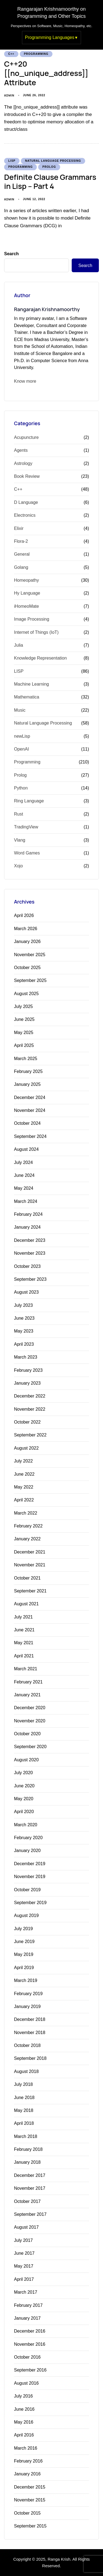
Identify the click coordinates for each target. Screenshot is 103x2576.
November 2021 (29, 1565)
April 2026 (24, 915)
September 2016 (30, 2370)
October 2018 (27, 2045)
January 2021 (27, 1694)
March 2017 (25, 2292)
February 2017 (28, 2305)
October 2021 (27, 1578)
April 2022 (24, 1500)
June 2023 (24, 1318)
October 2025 (27, 967)
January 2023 (27, 1383)
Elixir (19, 528)
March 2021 (25, 1668)
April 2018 (24, 2123)
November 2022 (29, 1409)
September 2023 (30, 1279)
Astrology (23, 463)
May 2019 (23, 1954)
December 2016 (29, 2331)
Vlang (19, 840)
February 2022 (28, 1526)
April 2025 (24, 1045)
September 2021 (30, 1591)
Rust (18, 814)
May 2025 (23, 1032)
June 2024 (24, 1175)
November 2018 (29, 2032)
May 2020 (23, 1798)
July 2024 (23, 1162)
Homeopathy (26, 580)
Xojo (18, 866)
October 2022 (27, 1422)
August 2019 (26, 1915)
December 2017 (29, 2175)
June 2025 (24, 1019)
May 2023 (23, 1331)
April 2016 (24, 2435)
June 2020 (24, 1785)
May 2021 (23, 1642)
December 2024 (29, 1097)
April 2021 (24, 1656)
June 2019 (24, 1941)
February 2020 (28, 1837)
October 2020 (27, 1733)
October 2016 (27, 2357)
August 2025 (26, 993)
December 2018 (29, 2019)
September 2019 (30, 1902)
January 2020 (27, 1850)
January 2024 (27, 1227)
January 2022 (27, 1538)
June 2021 (24, 1630)
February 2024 (28, 1214)
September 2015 (30, 2526)
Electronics (24, 515)
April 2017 (24, 2279)
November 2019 (29, 1876)
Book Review (27, 476)
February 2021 (28, 1682)
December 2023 (29, 1240)
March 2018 (25, 2136)
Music (20, 710)
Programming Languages (49, 37)
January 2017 (27, 2318)
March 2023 (25, 1357)
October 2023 (27, 1266)
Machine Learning (31, 684)
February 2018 (28, 2149)
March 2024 (25, 1201)
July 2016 (23, 2396)
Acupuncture (26, 437)
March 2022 (25, 1513)
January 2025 (27, 1084)
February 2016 (28, 2461)
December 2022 (29, 1396)
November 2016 (29, 2344)
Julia (18, 645)
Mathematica (26, 697)
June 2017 (24, 2253)
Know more (25, 381)
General (22, 554)
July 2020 (23, 1772)
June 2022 (24, 1474)
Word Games (27, 853)
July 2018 (23, 2084)
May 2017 (23, 2266)
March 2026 (25, 928)
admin (9, 95)
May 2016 (23, 2422)
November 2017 (29, 2188)
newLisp (22, 736)
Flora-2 (21, 541)
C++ (11, 53)
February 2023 (28, 1370)
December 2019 (29, 1863)
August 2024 (26, 1149)
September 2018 (30, 2058)
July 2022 (23, 1461)
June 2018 (24, 2097)
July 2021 (23, 1617)
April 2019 (24, 1967)
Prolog (49, 166)
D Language (26, 502)
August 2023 (26, 1292)
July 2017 (23, 2240)
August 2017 (26, 2227)
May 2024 (23, 1188)
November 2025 (29, 954)
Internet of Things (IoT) (36, 632)
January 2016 (27, 2474)
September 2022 (30, 1435)
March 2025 (25, 1058)
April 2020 (24, 1811)
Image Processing (31, 619)
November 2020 (29, 1721)
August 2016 (26, 2383)
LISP (11, 160)
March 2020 (25, 1824)
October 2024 (27, 1123)
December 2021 (29, 1552)
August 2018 (26, 2071)
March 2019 (25, 1980)
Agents (21, 450)
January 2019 (27, 2006)
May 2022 (23, 1487)
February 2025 (28, 1071)
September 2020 (30, 1746)
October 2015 (27, 2513)
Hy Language (27, 593)
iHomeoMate (26, 606)
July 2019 (23, 1928)
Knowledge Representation (40, 658)
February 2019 (28, 1993)
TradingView (26, 827)
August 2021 (26, 1603)
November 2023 (29, 1253)
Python (21, 788)
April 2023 (24, 1344)
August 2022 (26, 1448)
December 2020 (29, 1707)
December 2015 (29, 2487)
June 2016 (24, 2409)
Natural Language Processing (53, 160)
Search (11, 253)
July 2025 (23, 1006)
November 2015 (29, 2500)
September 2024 (30, 1136)
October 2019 (27, 1889)
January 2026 (27, 941)
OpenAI (21, 749)
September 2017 (30, 2214)
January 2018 (27, 2162)
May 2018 (23, 2110)
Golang (21, 567)
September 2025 (30, 980)
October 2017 (27, 2201)
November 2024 (29, 1110)
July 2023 (23, 1305)
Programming (36, 53)
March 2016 (25, 2448)
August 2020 (26, 1759)
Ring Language (29, 801)
